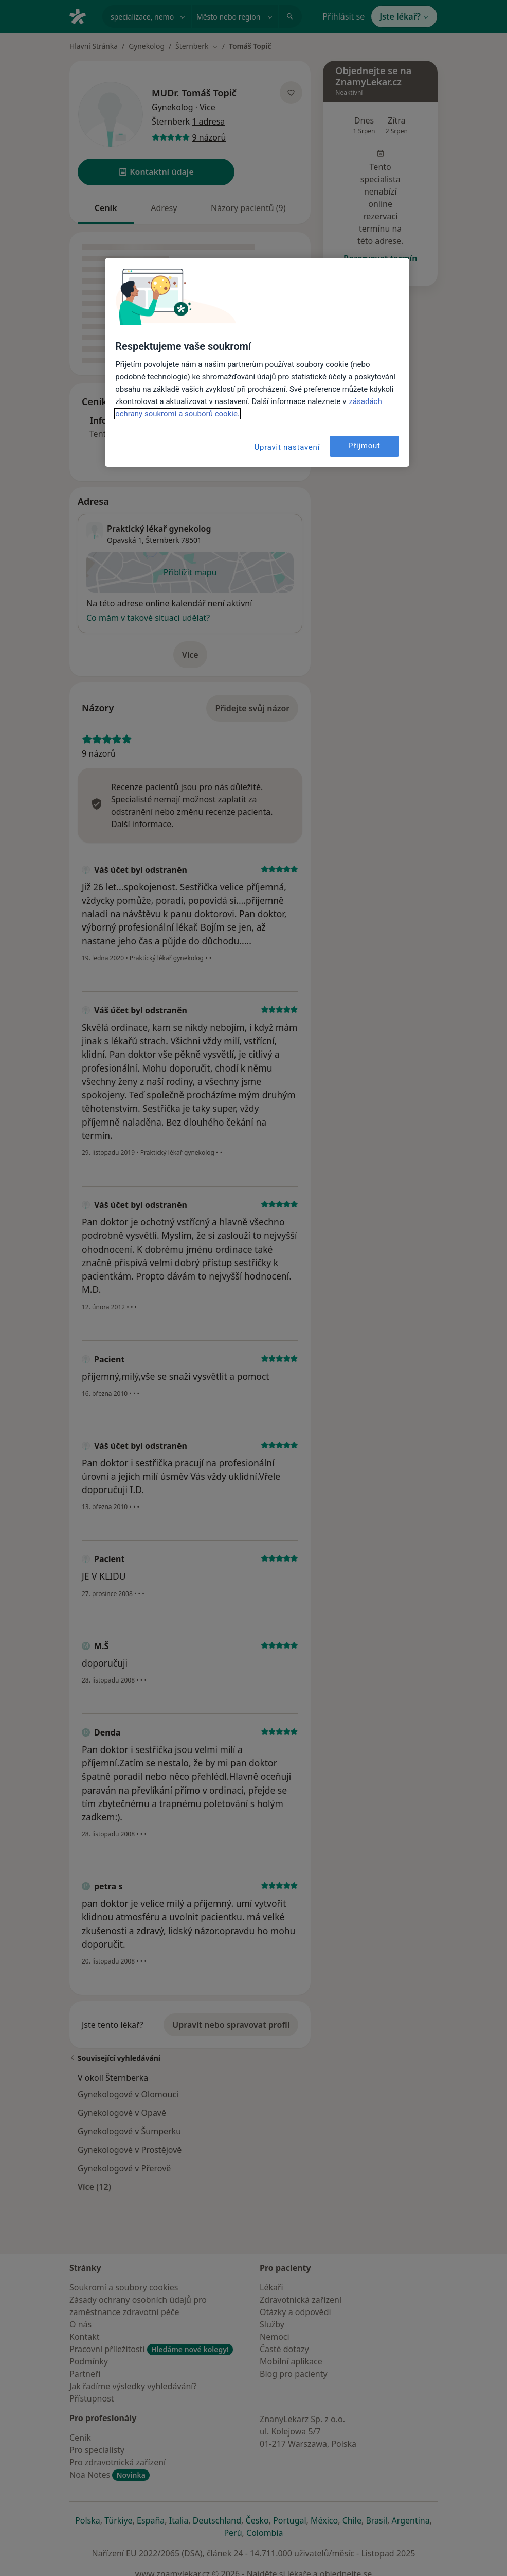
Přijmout (364, 445)
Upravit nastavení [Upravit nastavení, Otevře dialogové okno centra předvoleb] (287, 447)
